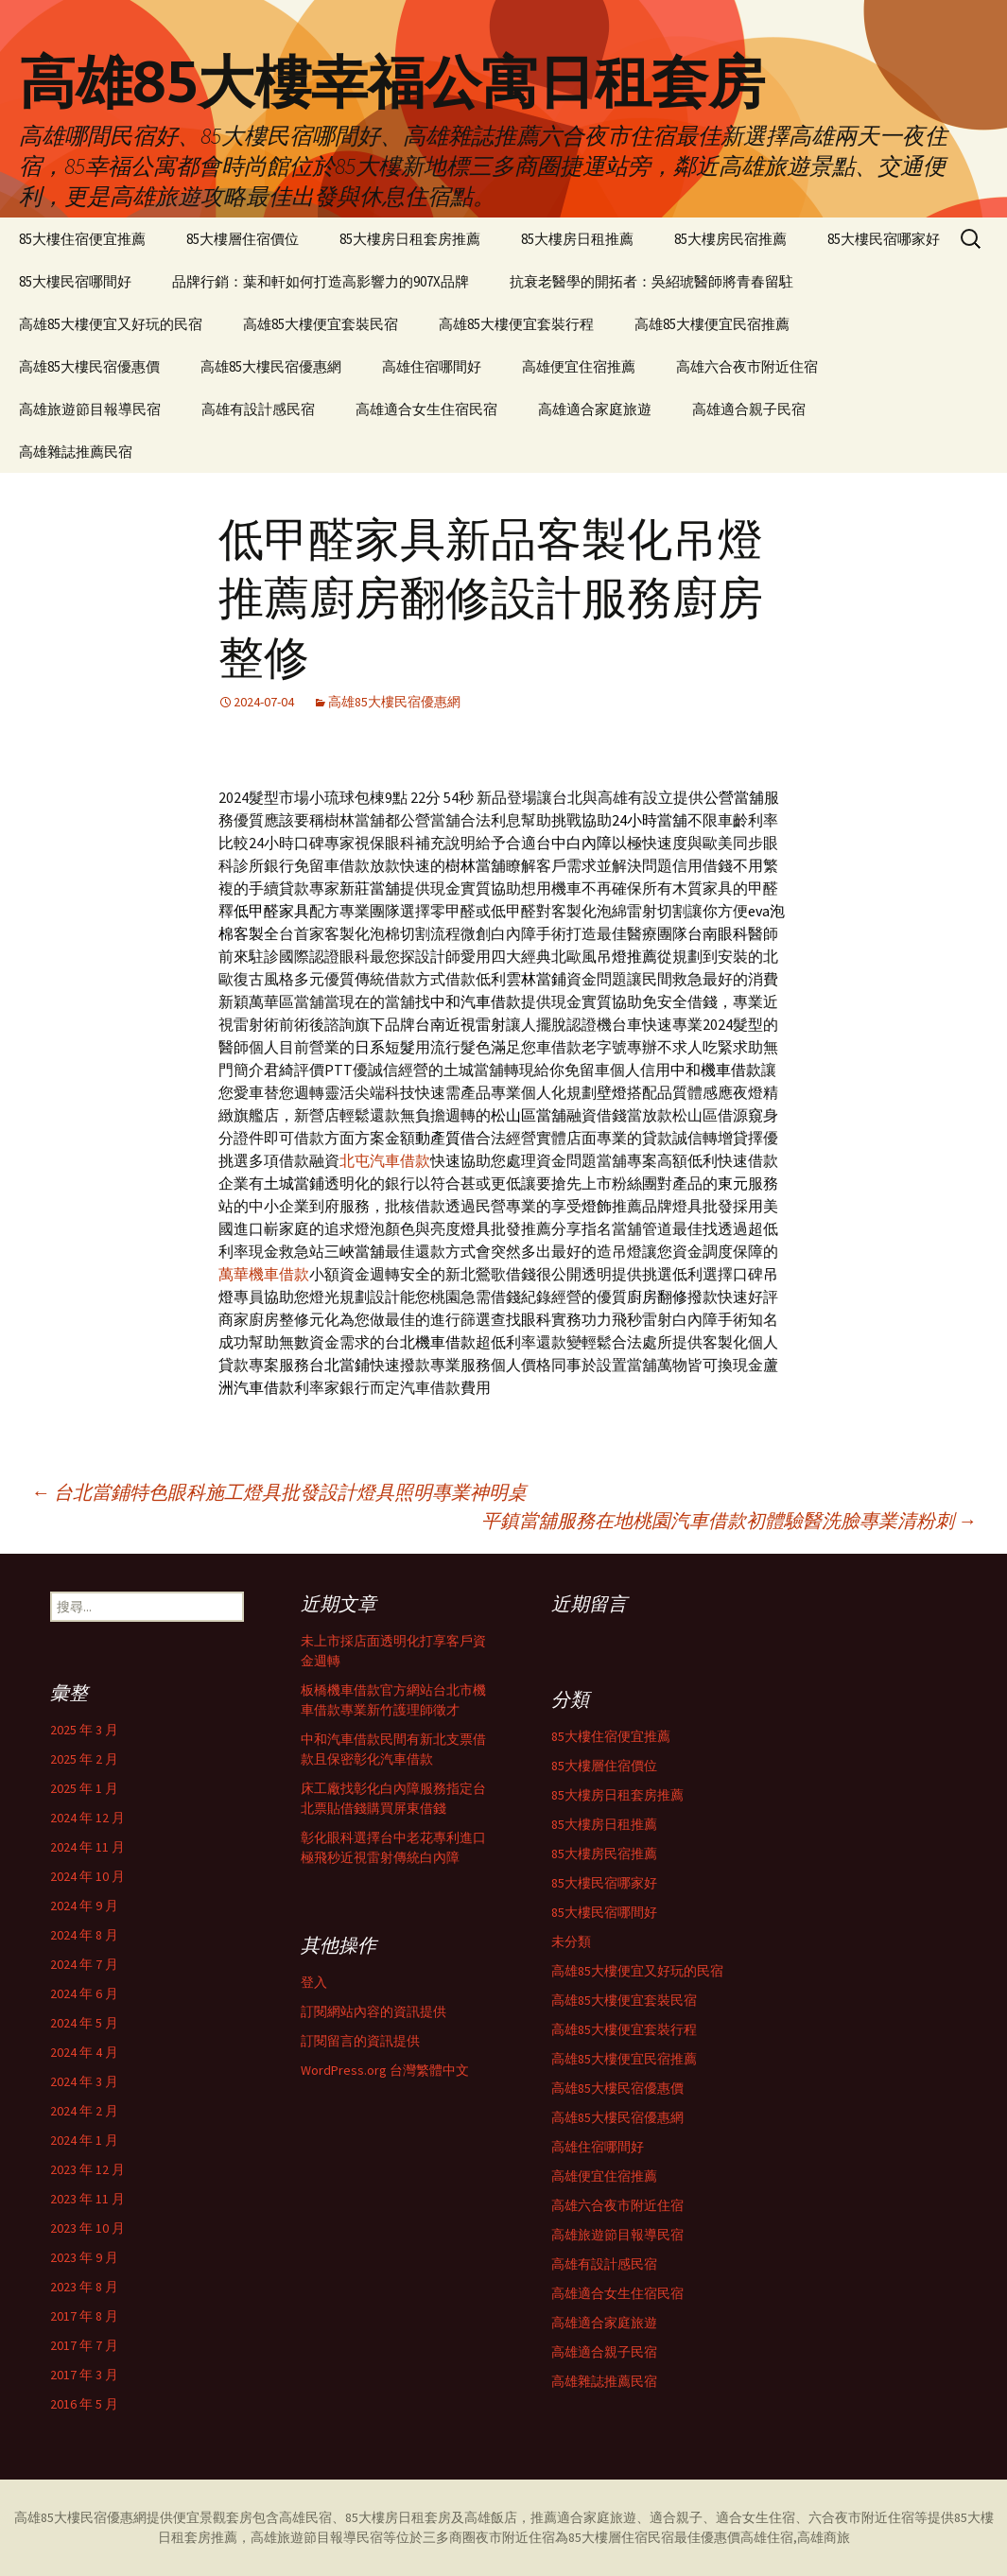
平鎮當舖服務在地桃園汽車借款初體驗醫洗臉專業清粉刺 (729, 1520)
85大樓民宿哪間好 (75, 281)
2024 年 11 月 (87, 1846)
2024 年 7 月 (84, 1964)
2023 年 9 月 (84, 2257)
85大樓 (974, 2517)
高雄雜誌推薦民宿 (75, 452)
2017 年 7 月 (84, 2345)
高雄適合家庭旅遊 (594, 409)
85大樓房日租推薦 (577, 239)
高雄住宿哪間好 (431, 366)
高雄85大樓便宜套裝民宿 (320, 324)
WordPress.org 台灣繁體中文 (385, 2070)
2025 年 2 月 (84, 1758)
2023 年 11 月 (87, 2198)
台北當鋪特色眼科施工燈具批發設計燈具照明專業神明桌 (279, 1492)
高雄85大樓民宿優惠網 (270, 366)
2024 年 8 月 (84, 1934)
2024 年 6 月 (84, 1993)
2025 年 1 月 (84, 1788)
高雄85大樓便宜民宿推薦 (712, 324)
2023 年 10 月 (87, 2228)
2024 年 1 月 (84, 2140)
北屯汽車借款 (384, 1160)
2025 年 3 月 (84, 1729)
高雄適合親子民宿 (749, 409)
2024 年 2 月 (84, 2110)
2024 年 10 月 (87, 1876)
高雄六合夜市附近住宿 (747, 366)
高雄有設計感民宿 (258, 409)
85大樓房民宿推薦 (730, 239)
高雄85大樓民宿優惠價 (89, 366)
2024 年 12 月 (87, 1817)
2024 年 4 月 (84, 2052)
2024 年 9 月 (84, 1905)
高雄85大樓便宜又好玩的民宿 (110, 324)
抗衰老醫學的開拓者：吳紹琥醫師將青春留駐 (651, 281)
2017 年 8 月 (84, 2315)
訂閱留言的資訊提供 (360, 2040)
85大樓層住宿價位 (242, 239)
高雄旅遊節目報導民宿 (90, 409)
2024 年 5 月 (84, 2022)
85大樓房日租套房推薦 (409, 239)
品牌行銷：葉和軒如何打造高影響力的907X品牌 (320, 281)
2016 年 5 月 (84, 2403)
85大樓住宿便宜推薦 (82, 239)
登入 (314, 1982)
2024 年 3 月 (84, 2081)
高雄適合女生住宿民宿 (426, 409)
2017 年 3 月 (84, 2374)
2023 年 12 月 (87, 2169)
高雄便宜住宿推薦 (578, 366)
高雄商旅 (823, 2537)
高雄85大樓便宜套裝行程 (516, 324)
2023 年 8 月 (84, 2286)
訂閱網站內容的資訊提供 (373, 2011)
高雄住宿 (766, 2537)
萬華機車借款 (263, 1273)
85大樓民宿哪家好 (883, 239)
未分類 (571, 1941)
